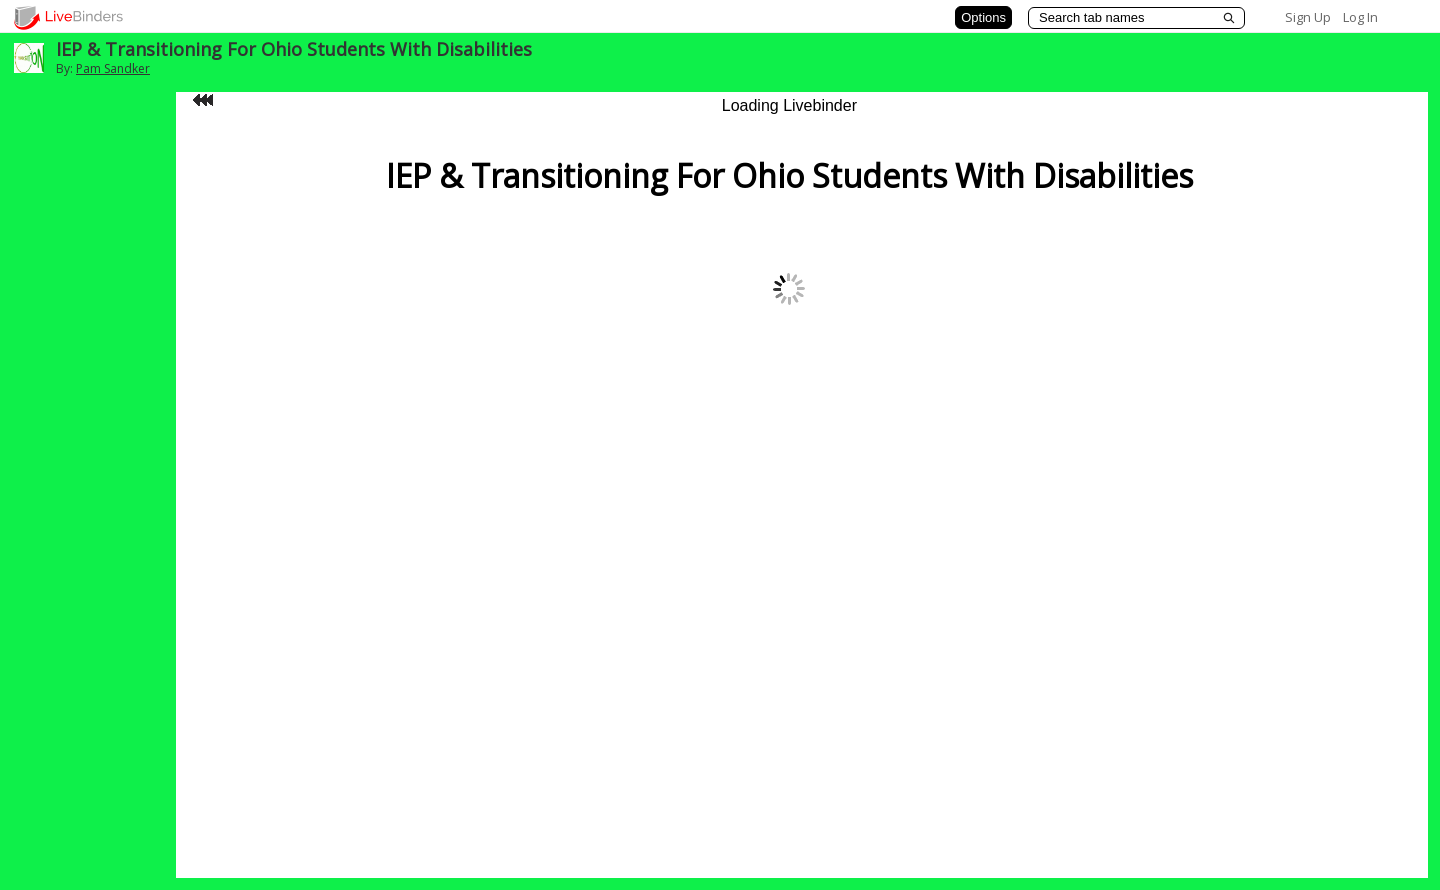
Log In (1360, 17)
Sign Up (1308, 17)
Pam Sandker (113, 68)
